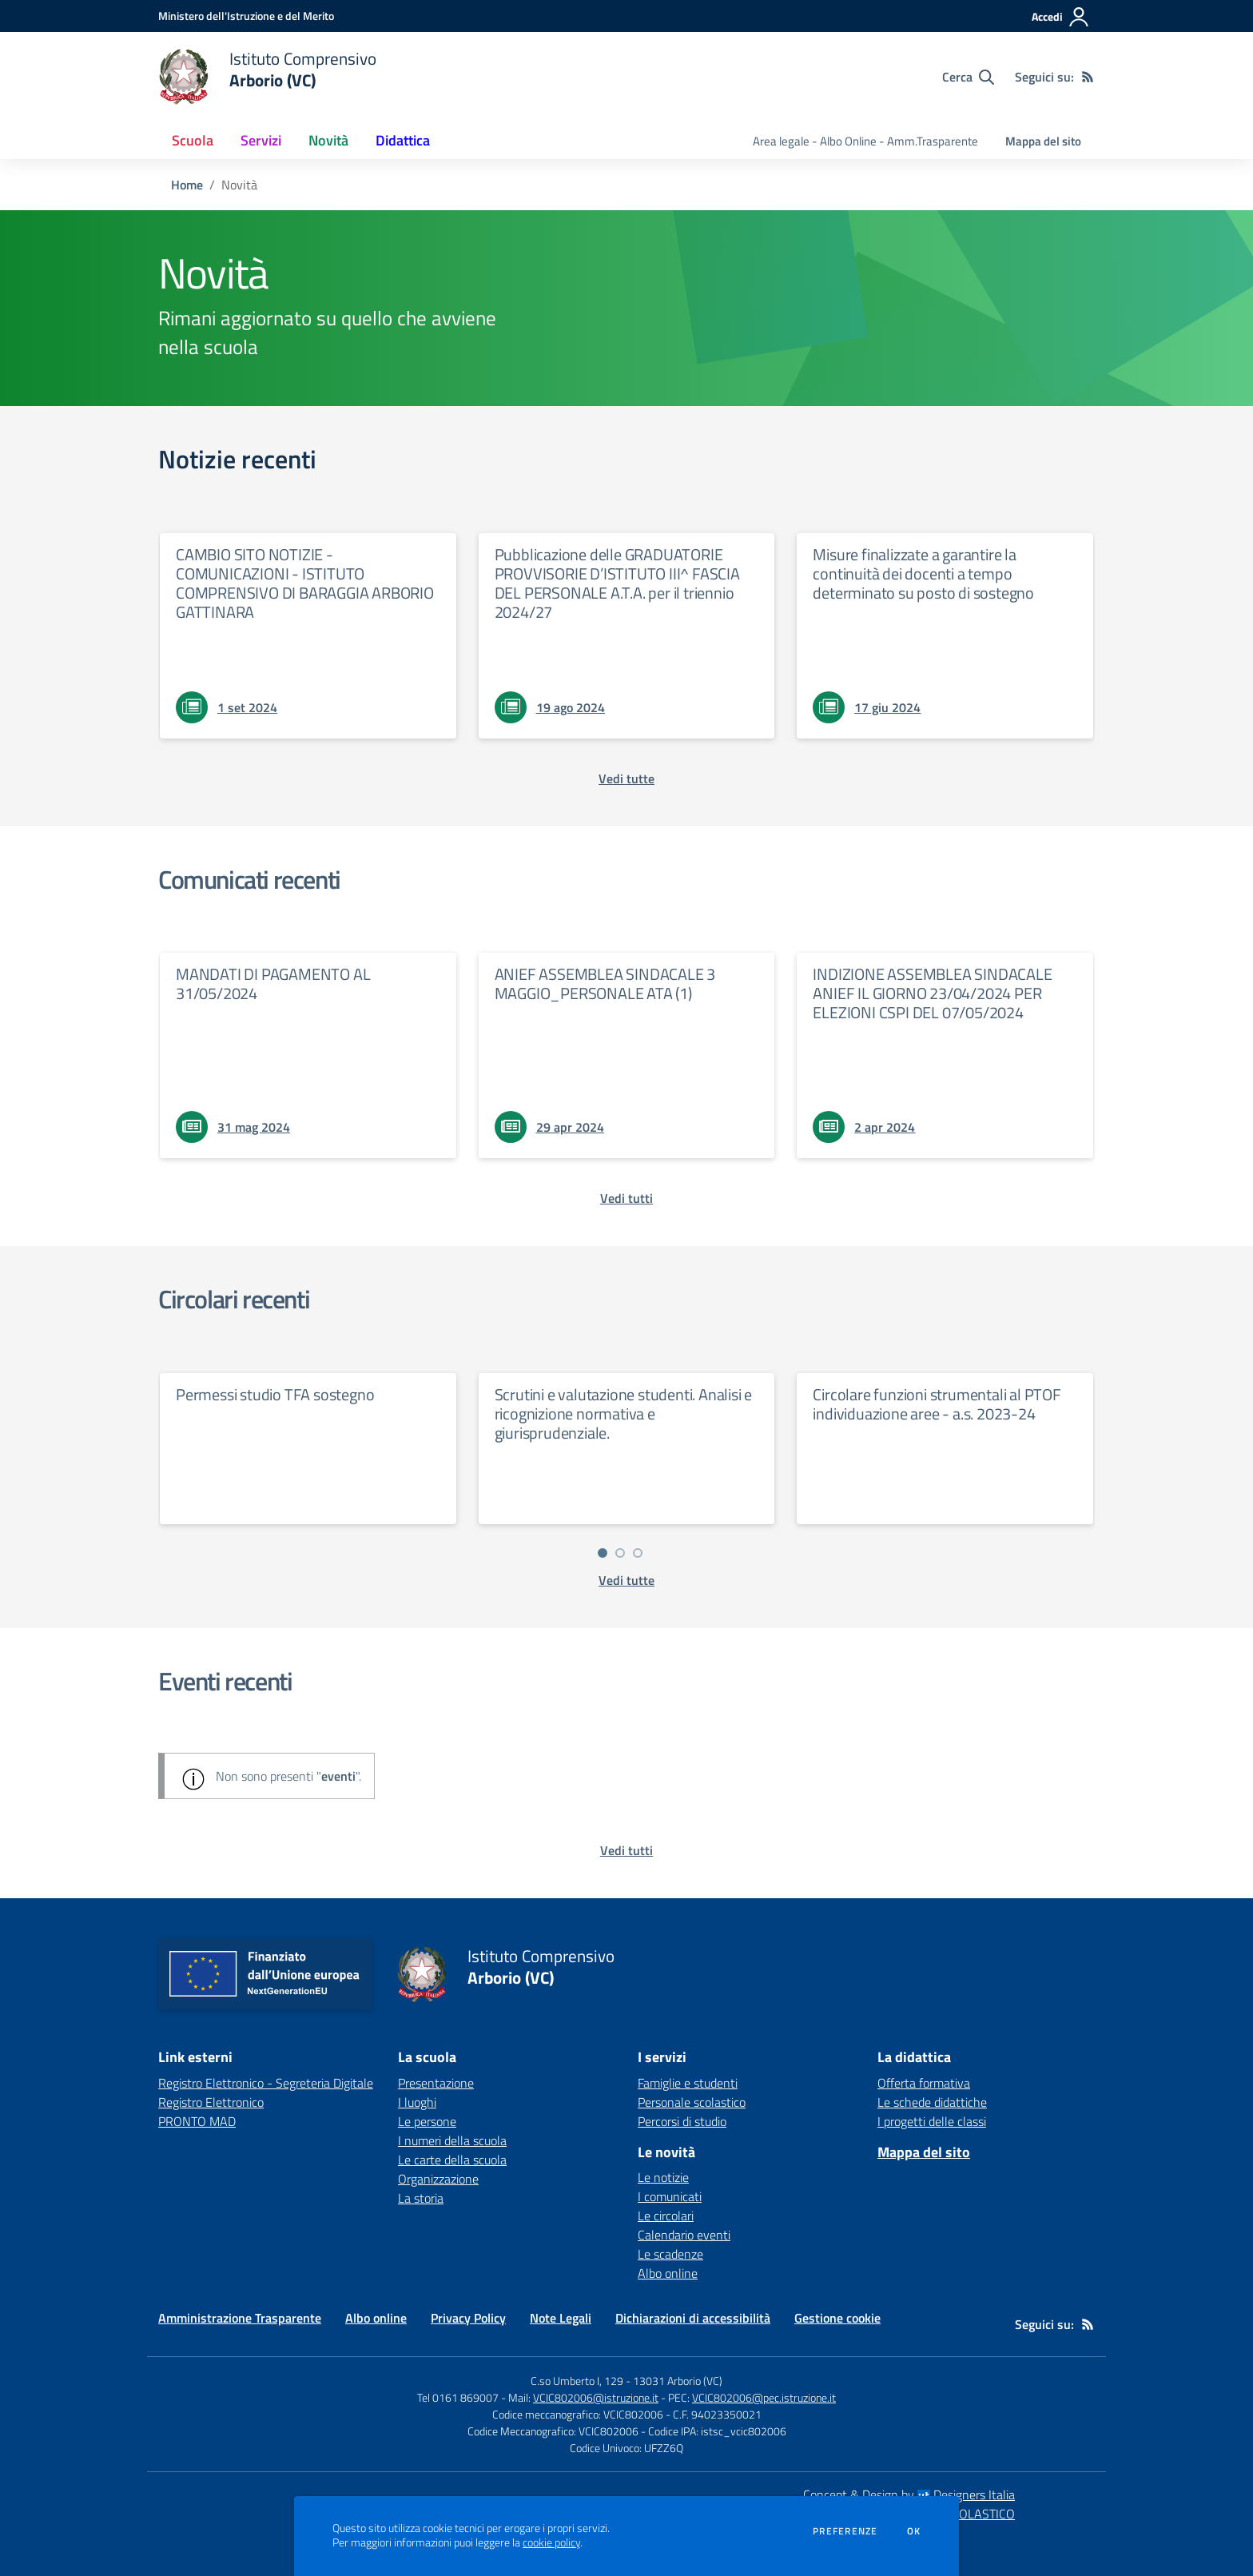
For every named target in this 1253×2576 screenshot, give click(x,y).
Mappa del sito (1043, 141)
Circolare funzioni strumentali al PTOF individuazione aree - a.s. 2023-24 (936, 1404)
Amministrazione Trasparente (239, 2317)
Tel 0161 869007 (458, 2397)
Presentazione (436, 2082)
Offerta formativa (923, 2082)
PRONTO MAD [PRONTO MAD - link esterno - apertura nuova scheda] (197, 2121)
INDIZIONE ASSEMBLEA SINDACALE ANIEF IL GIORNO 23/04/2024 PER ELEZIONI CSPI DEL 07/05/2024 (932, 993)
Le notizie (663, 2177)
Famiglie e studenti (688, 2082)
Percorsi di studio (682, 2121)
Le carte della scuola (452, 2159)
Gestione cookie (837, 2317)
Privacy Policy (468, 2317)
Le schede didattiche (932, 2102)
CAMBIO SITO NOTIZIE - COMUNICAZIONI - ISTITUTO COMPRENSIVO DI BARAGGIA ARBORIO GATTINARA (305, 583)
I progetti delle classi (931, 2121)
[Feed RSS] (1087, 77)
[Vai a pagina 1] (602, 1553)
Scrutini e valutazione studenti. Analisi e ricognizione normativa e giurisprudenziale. (624, 1413)
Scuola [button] (192, 140)
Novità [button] (328, 140)
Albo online (668, 2273)
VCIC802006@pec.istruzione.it (764, 2397)
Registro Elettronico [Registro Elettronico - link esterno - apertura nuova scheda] (211, 2102)
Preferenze (845, 2531)
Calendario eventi (684, 2234)
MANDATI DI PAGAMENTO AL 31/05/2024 (273, 983)
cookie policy (551, 2542)
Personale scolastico (692, 2102)
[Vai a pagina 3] (637, 1553)
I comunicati (670, 2196)
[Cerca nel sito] (968, 76)
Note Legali (560, 2317)
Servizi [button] (261, 140)
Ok (914, 2531)
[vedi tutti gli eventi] (626, 1850)
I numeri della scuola (452, 2140)
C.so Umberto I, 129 (577, 2380)
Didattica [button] (403, 140)
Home (187, 184)
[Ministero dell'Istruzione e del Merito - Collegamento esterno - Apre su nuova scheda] (246, 15)
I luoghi (417, 2102)
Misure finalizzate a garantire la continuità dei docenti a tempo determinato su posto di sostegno (923, 573)
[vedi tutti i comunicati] (626, 1198)
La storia (421, 2198)
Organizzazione (438, 2178)
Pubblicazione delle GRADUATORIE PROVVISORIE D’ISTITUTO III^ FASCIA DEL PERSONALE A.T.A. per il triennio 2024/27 (617, 583)
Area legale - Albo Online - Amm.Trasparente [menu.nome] (865, 141)
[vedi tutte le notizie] (626, 778)
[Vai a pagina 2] (620, 1553)
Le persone (427, 2121)
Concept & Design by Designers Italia (909, 2494)
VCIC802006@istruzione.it (595, 2397)
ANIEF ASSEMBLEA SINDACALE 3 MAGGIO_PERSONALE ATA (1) (605, 983)
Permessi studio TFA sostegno (275, 1394)
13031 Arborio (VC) (677, 2380)
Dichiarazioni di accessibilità (692, 2317)
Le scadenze (670, 2253)
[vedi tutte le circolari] (626, 1580)
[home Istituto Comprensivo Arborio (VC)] (267, 77)
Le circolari (666, 2215)
